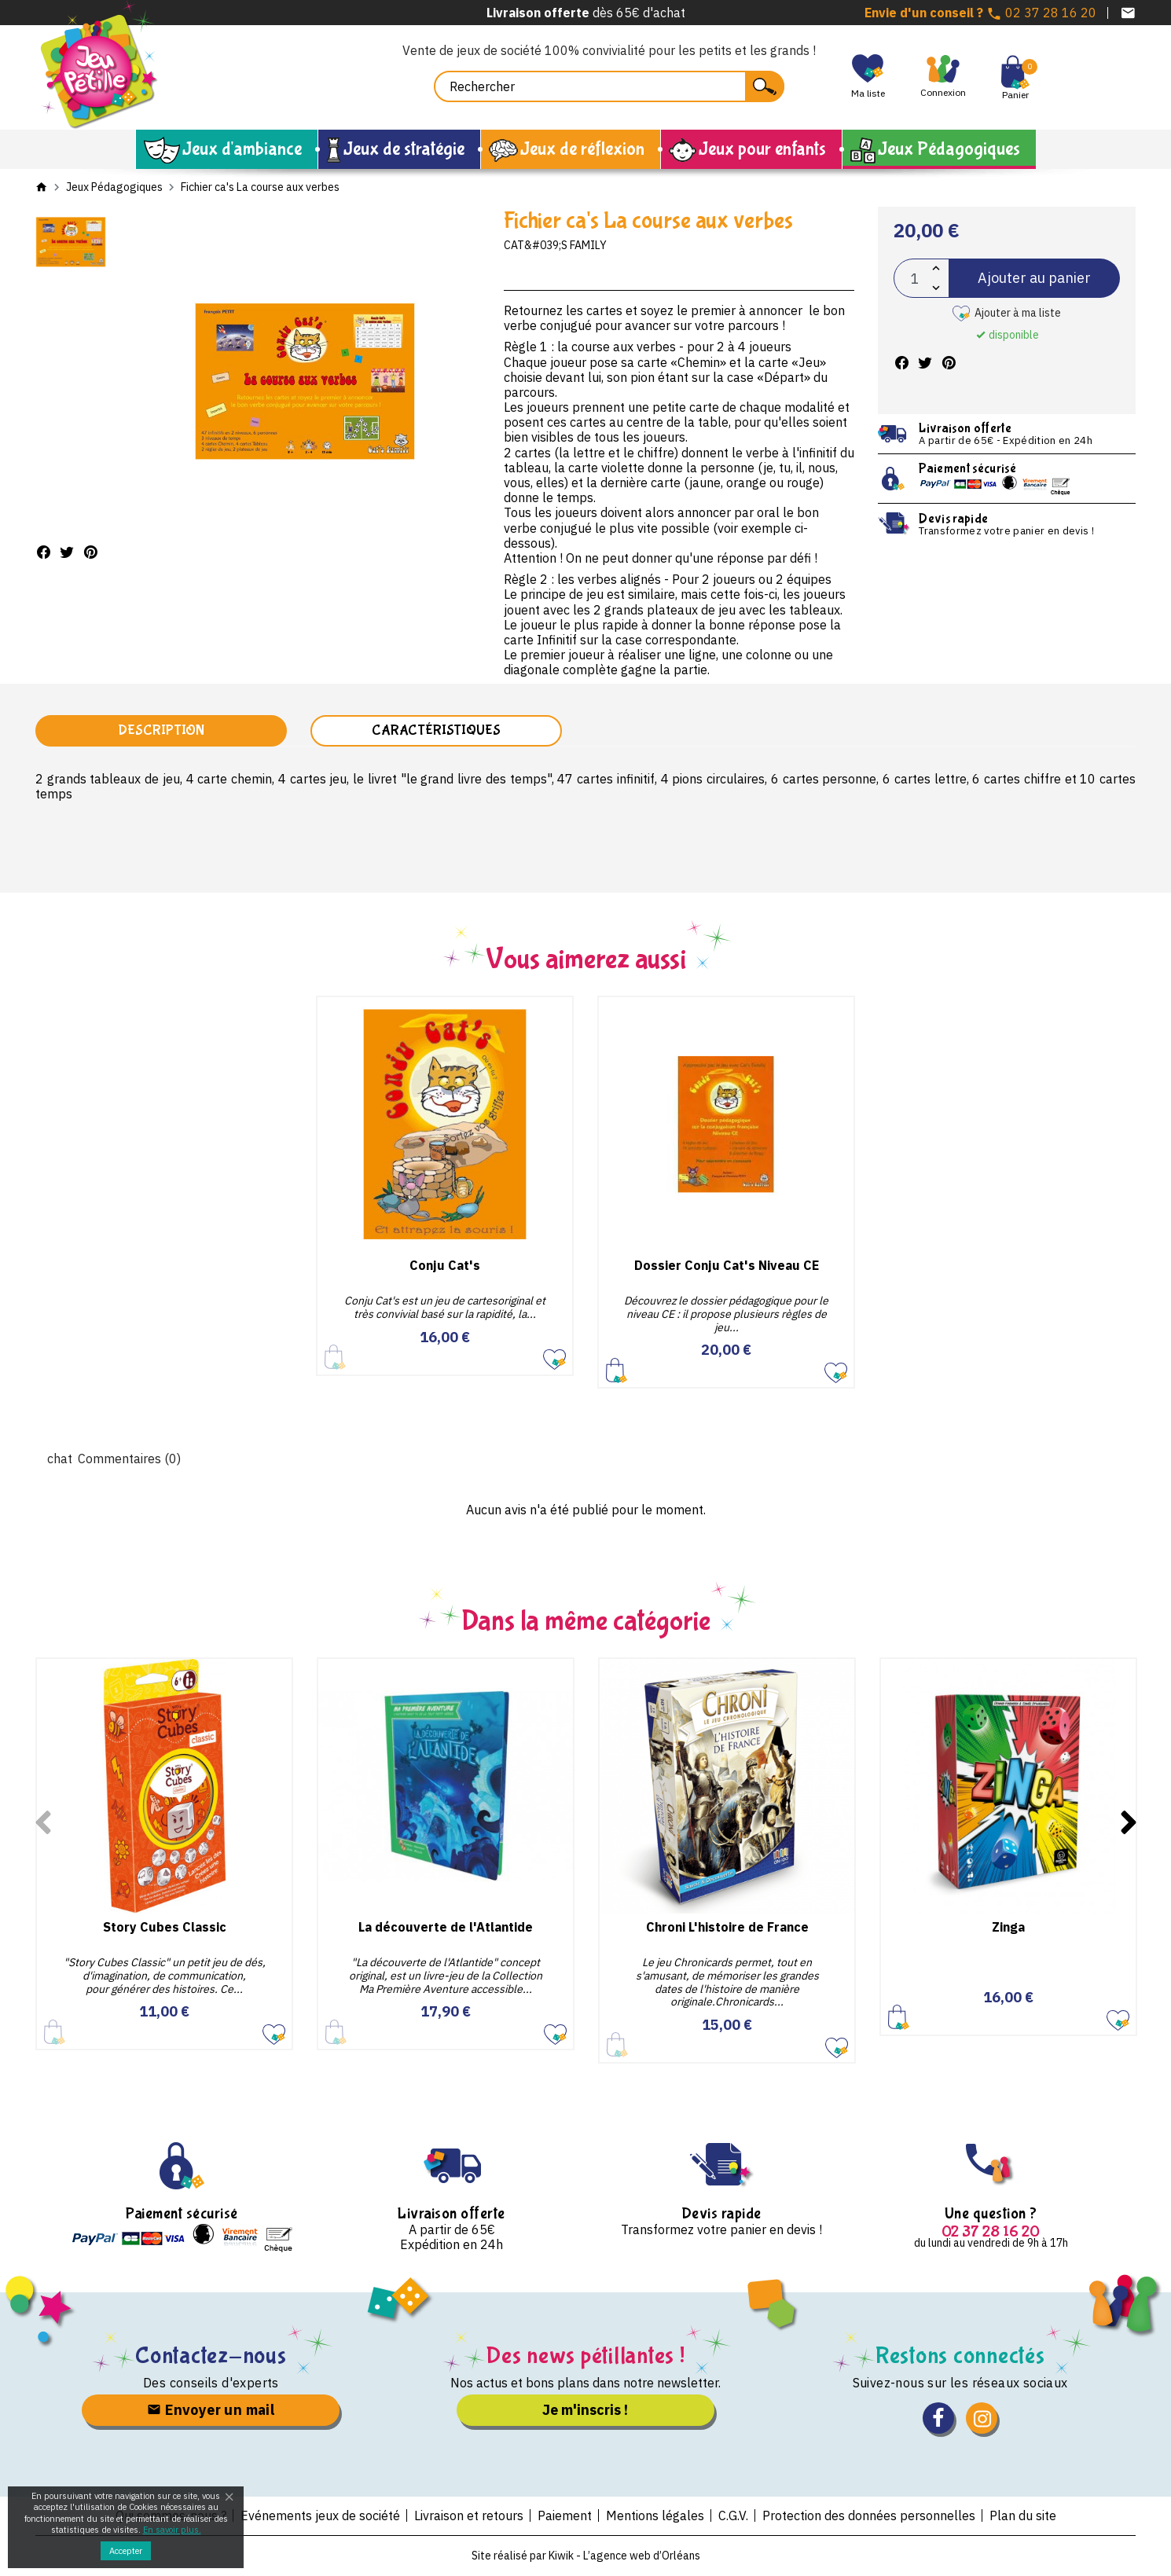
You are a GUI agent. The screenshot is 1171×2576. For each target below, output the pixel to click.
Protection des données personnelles (868, 2515)
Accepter (125, 2550)
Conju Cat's (444, 1265)
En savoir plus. (172, 2529)
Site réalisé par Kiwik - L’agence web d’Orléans (586, 2555)
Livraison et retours (468, 2515)
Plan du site (1022, 2515)
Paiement (565, 2515)
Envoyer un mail (210, 2410)
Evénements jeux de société (320, 2515)
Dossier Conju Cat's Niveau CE (726, 1265)
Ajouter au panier (1034, 278)
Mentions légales (655, 2515)
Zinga (1008, 1927)
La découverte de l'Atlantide (445, 1927)
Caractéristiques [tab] (436, 730)
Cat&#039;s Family (555, 245)
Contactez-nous (211, 2355)
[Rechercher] (609, 86)
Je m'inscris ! (585, 2410)
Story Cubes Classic (164, 1927)
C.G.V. (733, 2515)
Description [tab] (161, 730)
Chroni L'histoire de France (727, 1927)
